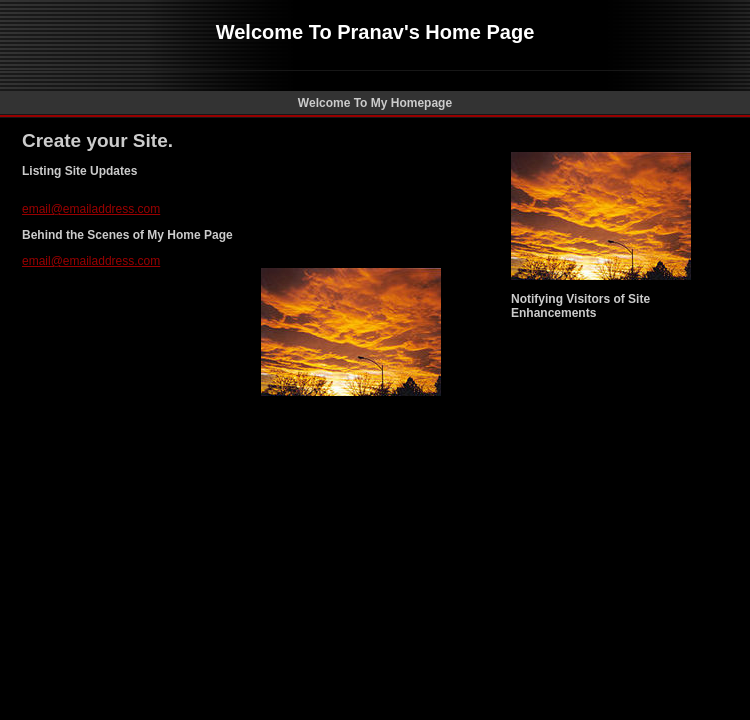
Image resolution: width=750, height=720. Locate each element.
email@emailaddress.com (91, 209)
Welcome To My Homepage (375, 103)
